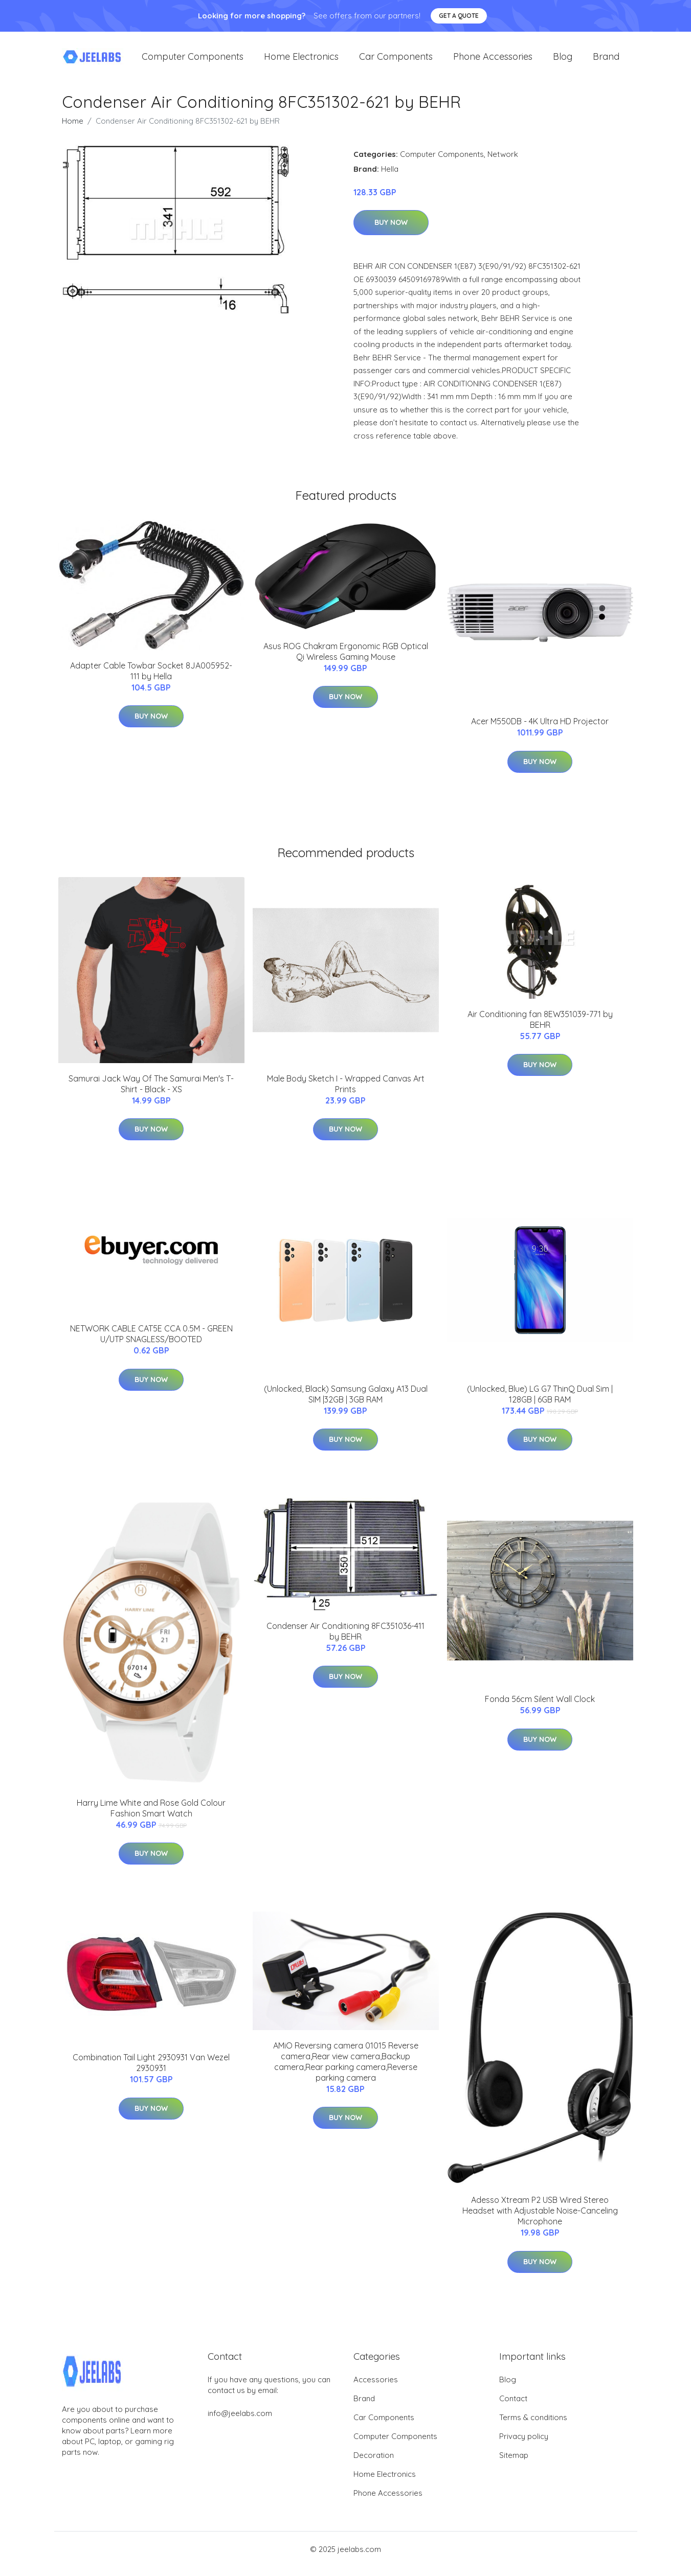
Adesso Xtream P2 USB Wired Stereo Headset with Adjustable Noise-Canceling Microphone (540, 2220)
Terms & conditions (533, 2426)
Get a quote (459, 15)
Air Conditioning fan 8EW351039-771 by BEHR (540, 1028)
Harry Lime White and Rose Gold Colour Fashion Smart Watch (151, 1816)
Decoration (373, 2464)
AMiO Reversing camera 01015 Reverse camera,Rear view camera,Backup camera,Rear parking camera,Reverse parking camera (345, 2070)
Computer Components (192, 61)
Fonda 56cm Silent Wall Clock (540, 1708)
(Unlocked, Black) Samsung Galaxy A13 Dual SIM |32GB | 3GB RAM (346, 1402)
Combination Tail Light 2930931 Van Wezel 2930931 (151, 2071)
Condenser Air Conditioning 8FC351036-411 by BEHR (345, 1639)
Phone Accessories (492, 61)
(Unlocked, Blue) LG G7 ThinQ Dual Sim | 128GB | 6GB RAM (540, 1402)
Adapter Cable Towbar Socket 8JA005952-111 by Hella (151, 679)
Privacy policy (523, 2445)
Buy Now (391, 231)
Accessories (375, 2389)
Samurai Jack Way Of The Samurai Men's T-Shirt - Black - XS (151, 1092)
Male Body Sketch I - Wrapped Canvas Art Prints (346, 1092)
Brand (606, 61)
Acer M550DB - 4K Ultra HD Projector (540, 730)
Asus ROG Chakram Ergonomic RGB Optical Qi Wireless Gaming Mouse (345, 660)
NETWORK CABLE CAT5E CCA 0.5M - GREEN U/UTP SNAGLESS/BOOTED (151, 1342)
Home (72, 129)
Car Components (396, 61)
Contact (513, 2407)
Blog (562, 61)
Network (502, 163)
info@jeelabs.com (240, 2422)
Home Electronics (301, 61)
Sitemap (513, 2464)
